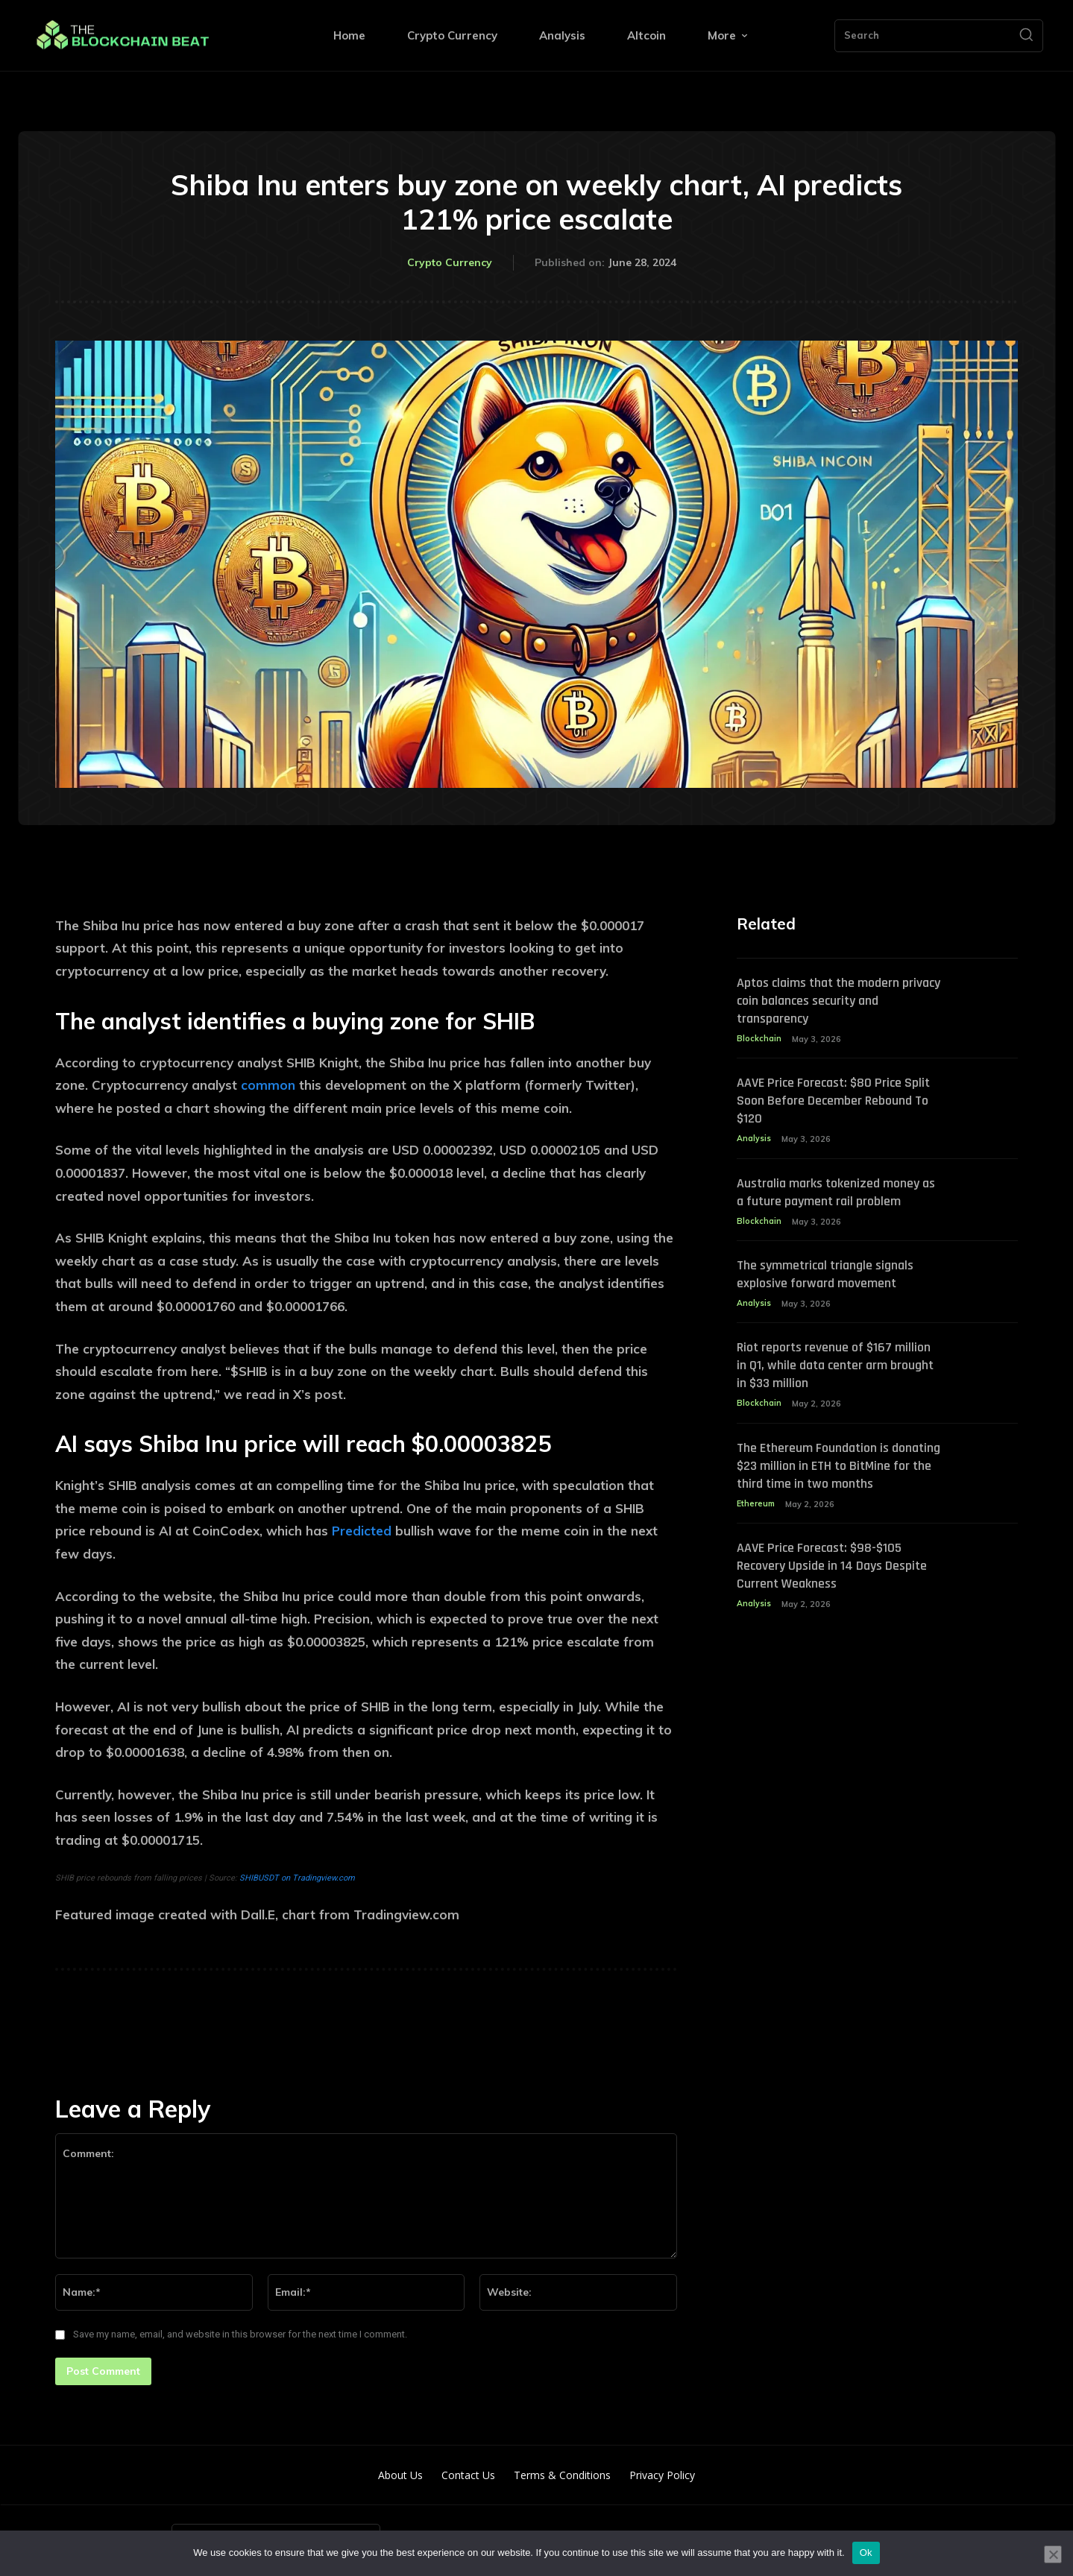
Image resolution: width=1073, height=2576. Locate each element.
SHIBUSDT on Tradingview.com (297, 1878)
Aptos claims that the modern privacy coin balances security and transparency (839, 1001)
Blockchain (759, 1040)
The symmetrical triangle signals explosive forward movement (835, 1276)
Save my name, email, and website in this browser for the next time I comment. (240, 2334)
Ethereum (756, 1526)
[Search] (1026, 35)
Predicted (361, 1530)
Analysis (754, 1140)
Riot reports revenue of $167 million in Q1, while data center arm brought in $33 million (828, 1368)
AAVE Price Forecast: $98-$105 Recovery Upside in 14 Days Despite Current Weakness (827, 1587)
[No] (1053, 2554)
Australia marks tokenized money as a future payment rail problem (839, 1194)
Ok (866, 2552)
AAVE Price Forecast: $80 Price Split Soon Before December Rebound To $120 (828, 1101)
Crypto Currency (449, 263)
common (268, 1085)
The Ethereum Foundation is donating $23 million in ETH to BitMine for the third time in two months (835, 1478)
